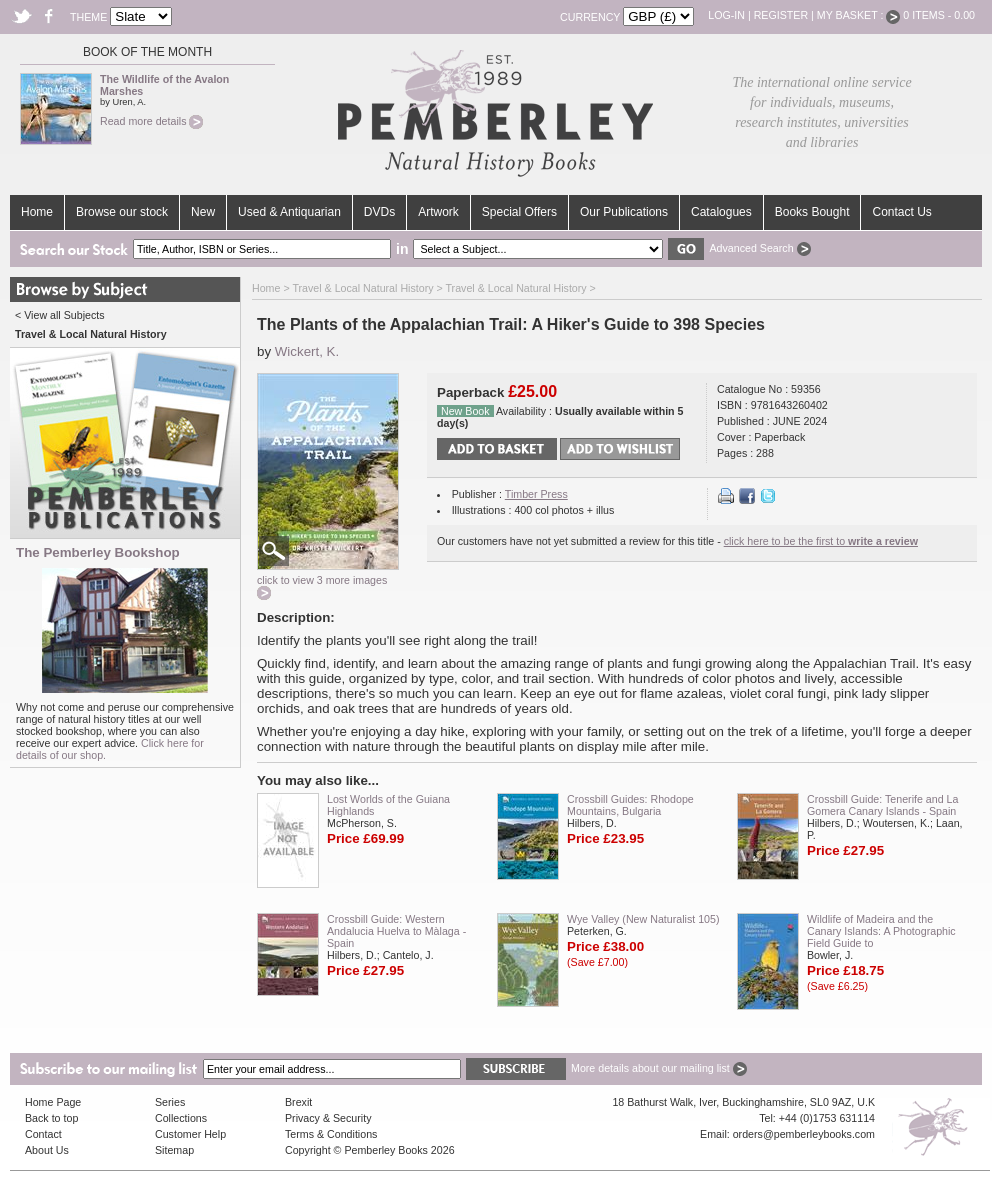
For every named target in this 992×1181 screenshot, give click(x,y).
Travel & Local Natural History (362, 288)
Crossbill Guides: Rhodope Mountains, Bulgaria (630, 805)
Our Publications (624, 212)
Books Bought (812, 212)
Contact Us (901, 212)
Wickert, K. (307, 351)
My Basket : (859, 15)
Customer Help (190, 1134)
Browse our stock (122, 212)
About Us (47, 1150)
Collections (181, 1118)
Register (781, 15)
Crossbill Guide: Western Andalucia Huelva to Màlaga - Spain (396, 931)
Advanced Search (759, 248)
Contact (43, 1134)
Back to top (51, 1118)
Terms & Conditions (331, 1134)
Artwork (438, 212)
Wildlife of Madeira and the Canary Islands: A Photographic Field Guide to (881, 931)
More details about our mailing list (659, 1068)
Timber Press (536, 494)
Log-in (726, 15)
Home (37, 212)
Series (170, 1102)
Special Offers (519, 212)
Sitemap (174, 1150)
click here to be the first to (821, 541)
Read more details (151, 121)
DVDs (379, 212)
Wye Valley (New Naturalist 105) (643, 919)
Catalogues (721, 212)
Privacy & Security (328, 1118)
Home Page (53, 1102)
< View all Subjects (60, 315)
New (203, 212)
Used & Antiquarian (289, 212)
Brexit (298, 1102)
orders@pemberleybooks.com (804, 1134)
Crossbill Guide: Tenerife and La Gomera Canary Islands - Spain (882, 805)
